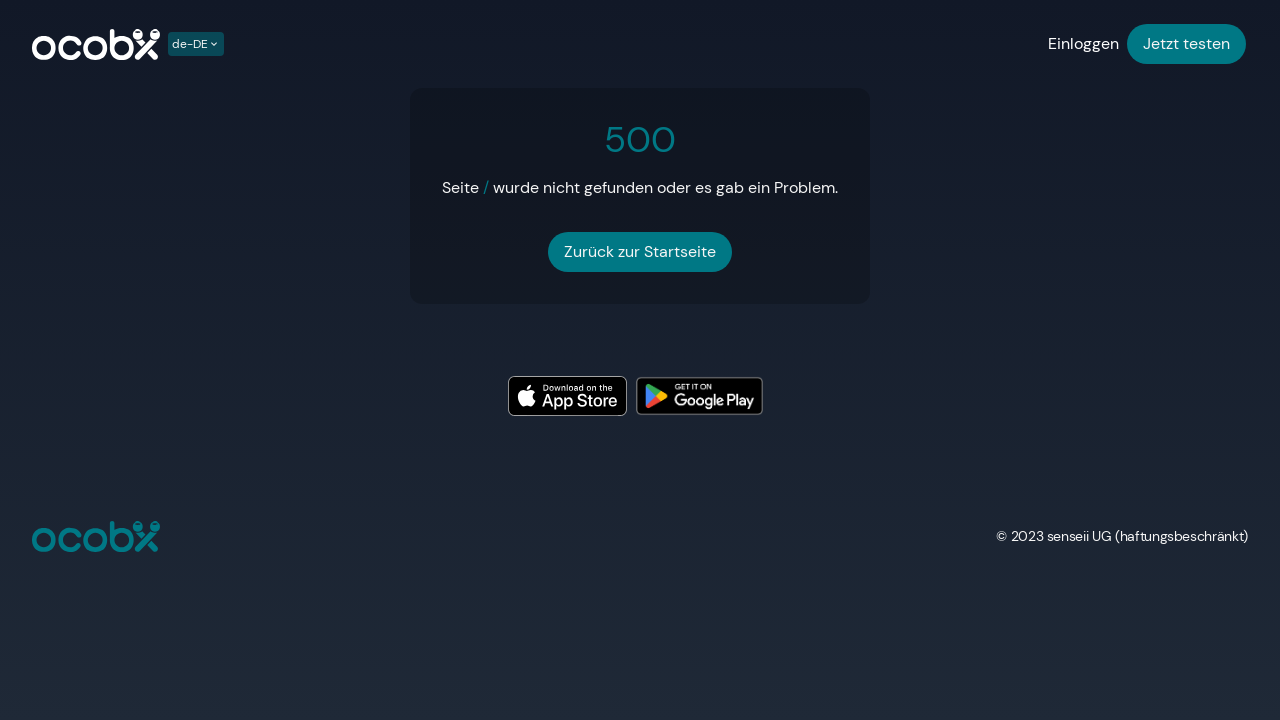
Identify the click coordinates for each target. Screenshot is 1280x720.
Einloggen (1083, 43)
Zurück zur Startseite (640, 251)
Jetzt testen (1186, 43)
